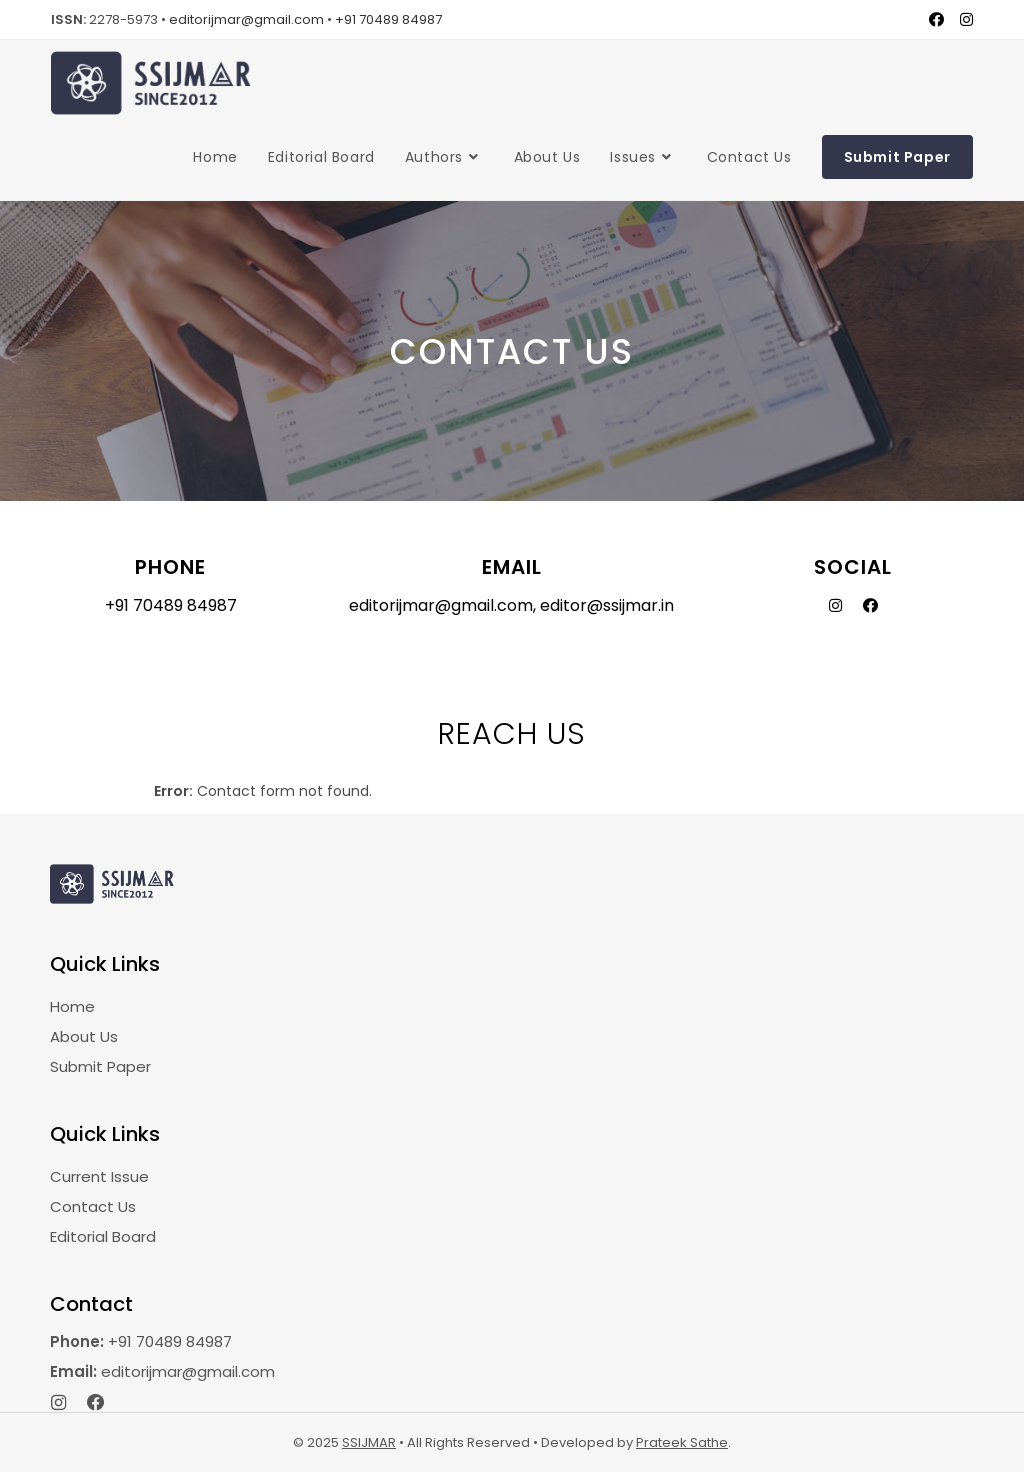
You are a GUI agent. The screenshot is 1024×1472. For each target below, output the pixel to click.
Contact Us (93, 1206)
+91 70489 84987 (388, 19)
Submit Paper (100, 1066)
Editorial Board (103, 1236)
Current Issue (99, 1176)
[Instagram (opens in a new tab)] (962, 20)
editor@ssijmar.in (607, 605)
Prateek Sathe (682, 1442)
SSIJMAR (369, 1442)
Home (72, 1006)
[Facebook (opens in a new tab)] (936, 20)
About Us (84, 1036)
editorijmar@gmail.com (246, 19)
